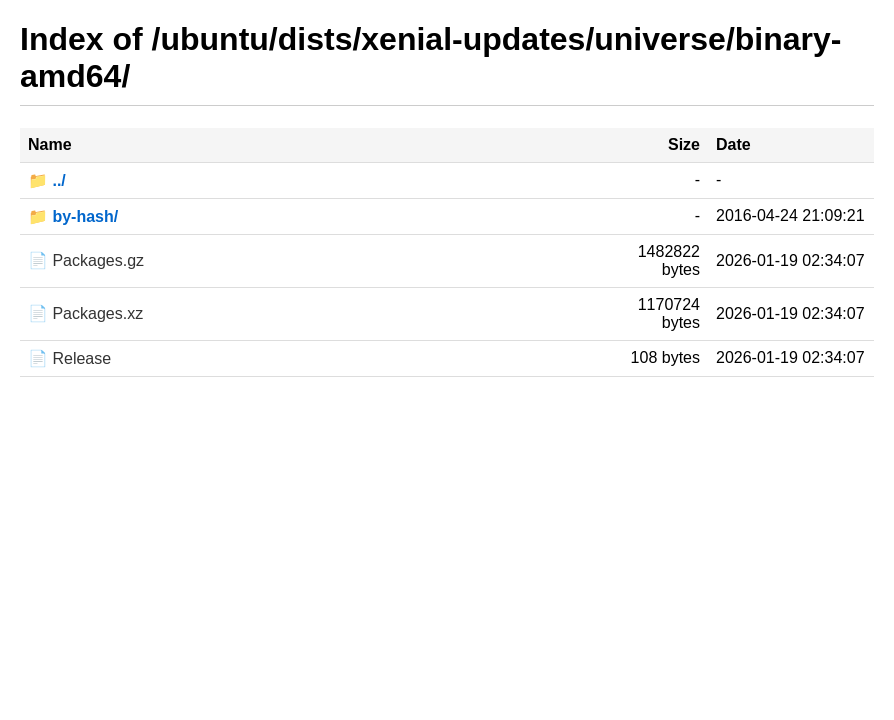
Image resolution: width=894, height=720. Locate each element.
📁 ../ (47, 180)
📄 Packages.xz (85, 313)
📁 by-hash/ (73, 216)
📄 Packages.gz (86, 260)
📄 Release (69, 358)
